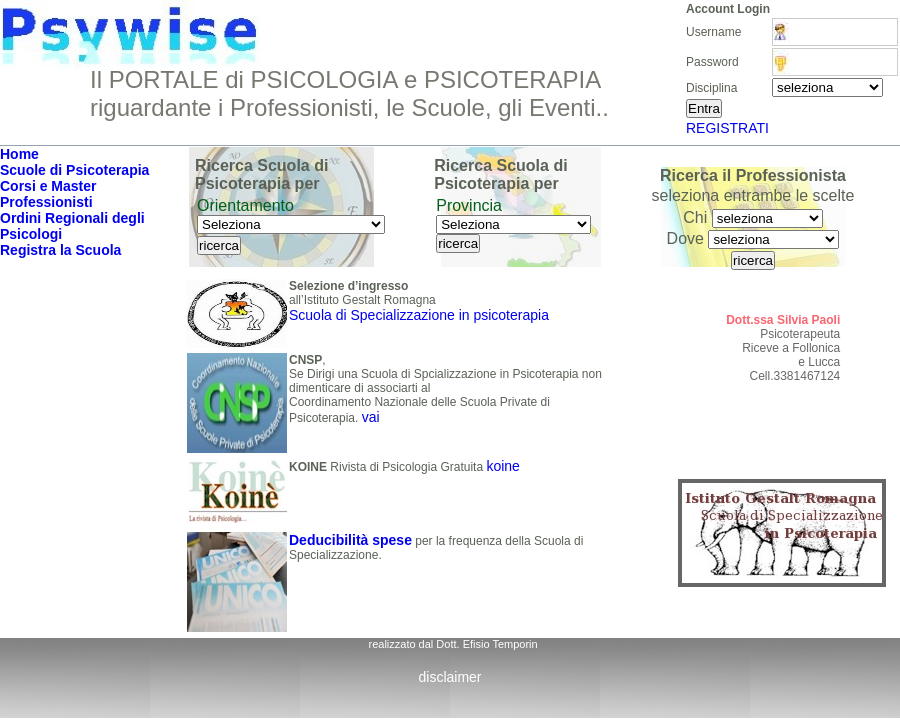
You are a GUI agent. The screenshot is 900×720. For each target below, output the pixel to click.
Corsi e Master (48, 186)
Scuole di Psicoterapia (74, 170)
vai (371, 417)
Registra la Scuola (60, 250)
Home (19, 154)
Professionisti (46, 202)
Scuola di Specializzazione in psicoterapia (419, 315)
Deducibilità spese (350, 540)
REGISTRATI (727, 128)
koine (502, 466)
